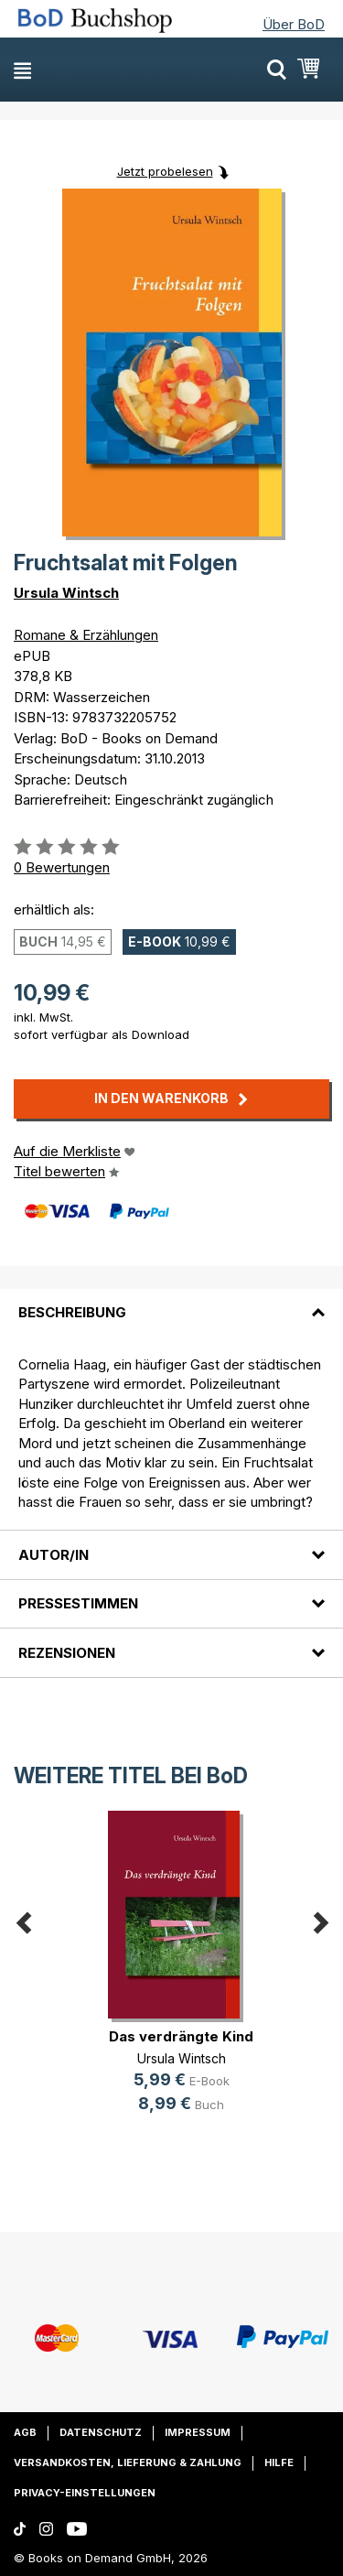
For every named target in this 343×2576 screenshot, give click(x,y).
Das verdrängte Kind (181, 2036)
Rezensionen (66, 1652)
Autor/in (53, 1555)
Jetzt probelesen (165, 171)
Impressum (197, 2432)
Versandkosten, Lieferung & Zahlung (127, 2462)
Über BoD (294, 24)
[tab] (171, 1301)
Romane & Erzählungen (86, 635)
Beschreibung (72, 1312)
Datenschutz (100, 2432)
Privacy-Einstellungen (84, 2492)
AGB (25, 2432)
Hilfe (279, 2462)
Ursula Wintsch (66, 592)
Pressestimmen (78, 1603)
